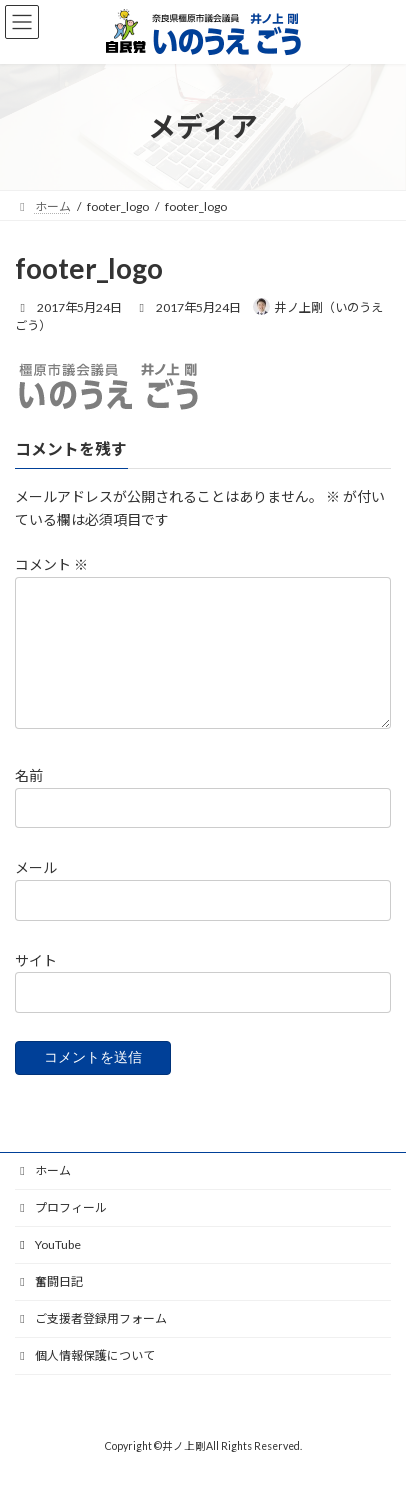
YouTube (48, 1268)
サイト (36, 984)
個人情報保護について (85, 1379)
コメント (51, 564)
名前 (29, 799)
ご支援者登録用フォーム (91, 1342)
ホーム (43, 1194)
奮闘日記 (49, 1305)
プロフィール (61, 1231)
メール (36, 892)
